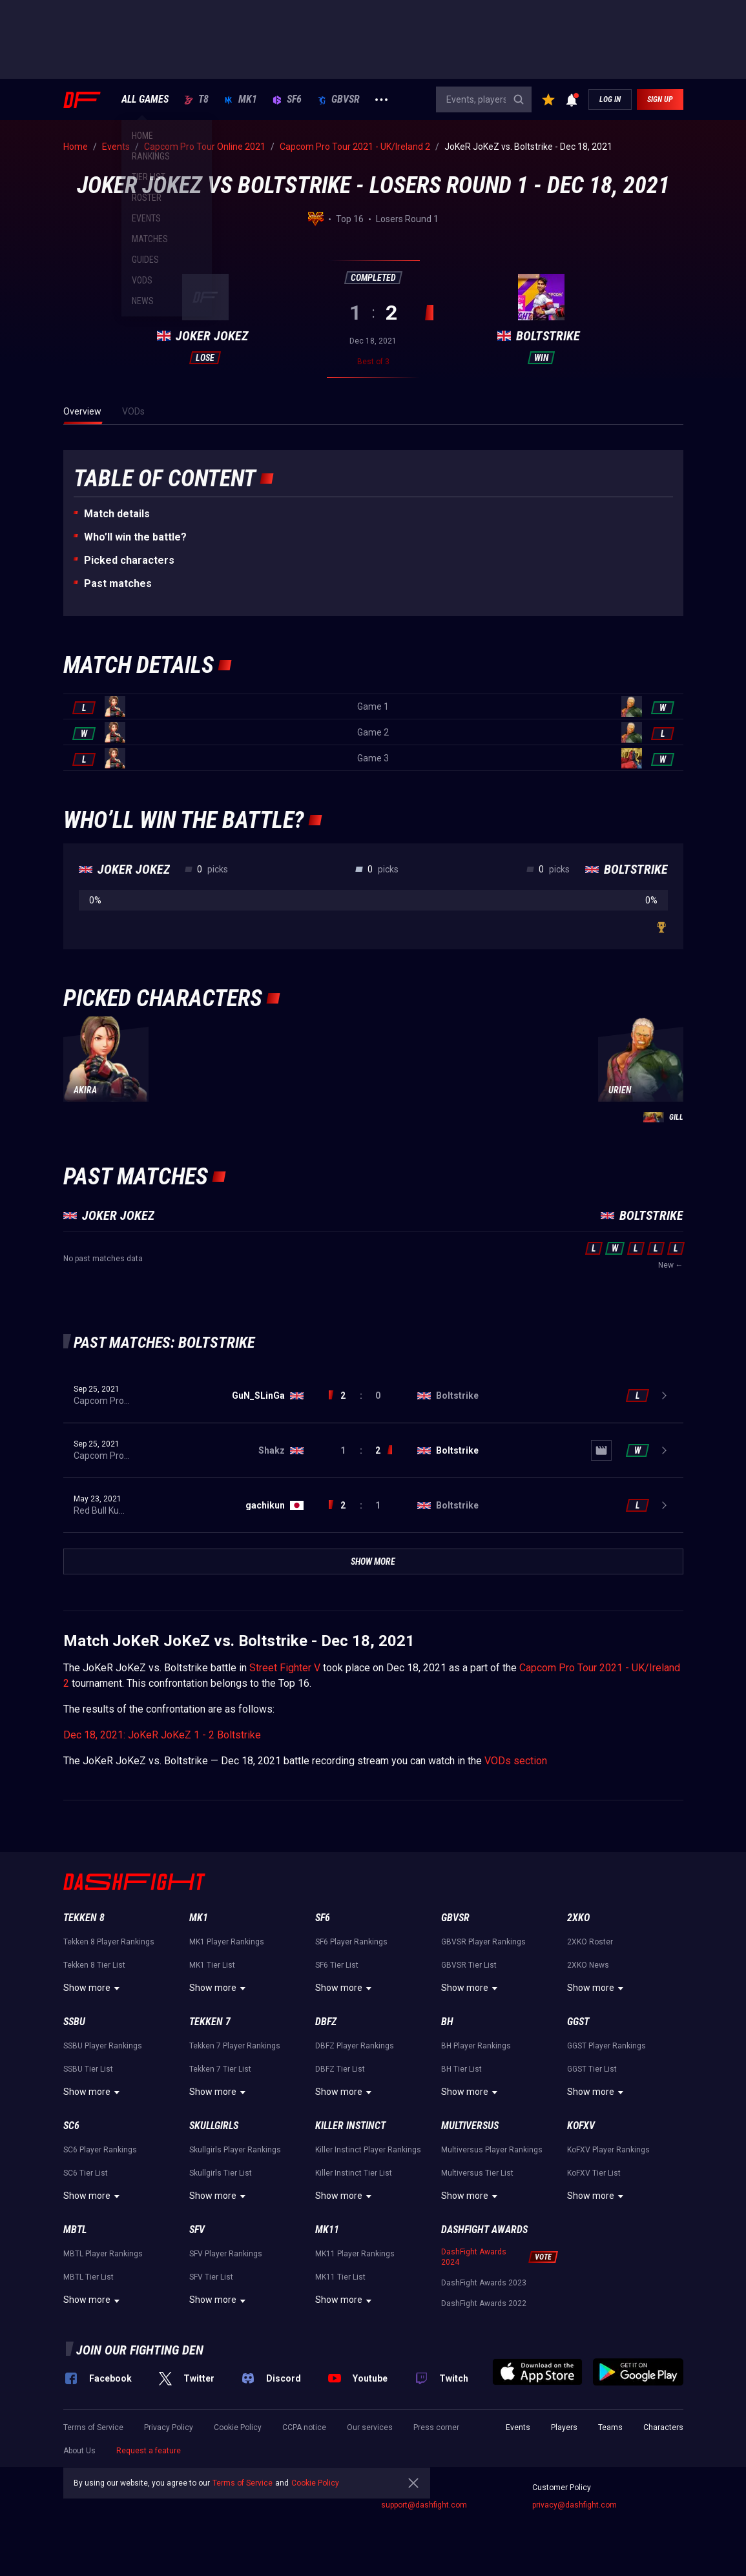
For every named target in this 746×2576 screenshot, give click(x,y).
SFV (197, 2229)
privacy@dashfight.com (574, 2504)
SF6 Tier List (336, 1965)
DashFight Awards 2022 (483, 2303)
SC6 (71, 2125)
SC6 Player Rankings (100, 2149)
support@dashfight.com (424, 2504)
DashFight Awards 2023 (483, 2282)
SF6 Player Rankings (351, 1941)
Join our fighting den (139, 2350)
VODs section (515, 1761)
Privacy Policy (168, 2427)
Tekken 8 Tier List (94, 1965)
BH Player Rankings (476, 2045)
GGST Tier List (592, 2069)
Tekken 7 (210, 2021)
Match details (117, 514)
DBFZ (326, 2021)
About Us (79, 2450)
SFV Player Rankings (225, 2253)
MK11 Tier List (340, 2277)
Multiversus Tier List (477, 2173)
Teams (610, 2427)
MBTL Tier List (88, 2277)
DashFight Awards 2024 (473, 2257)
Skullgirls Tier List (220, 2173)
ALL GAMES (145, 99)
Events (518, 2427)
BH (447, 2021)
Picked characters (129, 560)
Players (564, 2427)
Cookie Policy (238, 2427)
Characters (663, 2427)
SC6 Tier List (85, 2173)
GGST (578, 2021)
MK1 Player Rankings (226, 1941)
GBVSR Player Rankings (483, 1941)
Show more (93, 1988)
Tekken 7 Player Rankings (234, 2045)
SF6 (287, 99)
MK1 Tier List (212, 1965)
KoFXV (581, 2125)
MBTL (75, 2229)
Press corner (436, 2427)
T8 (196, 99)
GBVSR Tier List (469, 1965)
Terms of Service (93, 2427)
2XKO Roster (590, 1941)
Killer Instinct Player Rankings (368, 2149)
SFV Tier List (211, 2277)
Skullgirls (213, 2125)
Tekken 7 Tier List (220, 2069)
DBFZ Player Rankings (354, 2045)
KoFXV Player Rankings (608, 2149)
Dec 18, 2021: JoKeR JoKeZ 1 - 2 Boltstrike (162, 1735)
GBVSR (338, 99)
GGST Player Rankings (606, 2045)
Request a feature (148, 2450)
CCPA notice (304, 2427)
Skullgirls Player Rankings (235, 2149)
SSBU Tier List (88, 2069)
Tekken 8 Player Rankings (108, 1941)
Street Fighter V (284, 1668)
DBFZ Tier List (340, 2069)
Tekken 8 (84, 1917)
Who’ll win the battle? (135, 537)
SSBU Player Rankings (102, 2045)
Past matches (118, 583)
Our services (370, 2427)
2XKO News (588, 1965)
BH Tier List (461, 2069)
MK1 (240, 99)
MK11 (327, 2229)
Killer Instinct (350, 2125)
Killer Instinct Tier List (353, 2173)
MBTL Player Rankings (103, 2253)
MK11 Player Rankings (355, 2253)
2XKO (578, 1917)
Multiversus (470, 2125)
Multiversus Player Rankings (492, 2149)
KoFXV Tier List (594, 2173)
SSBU (74, 2021)
